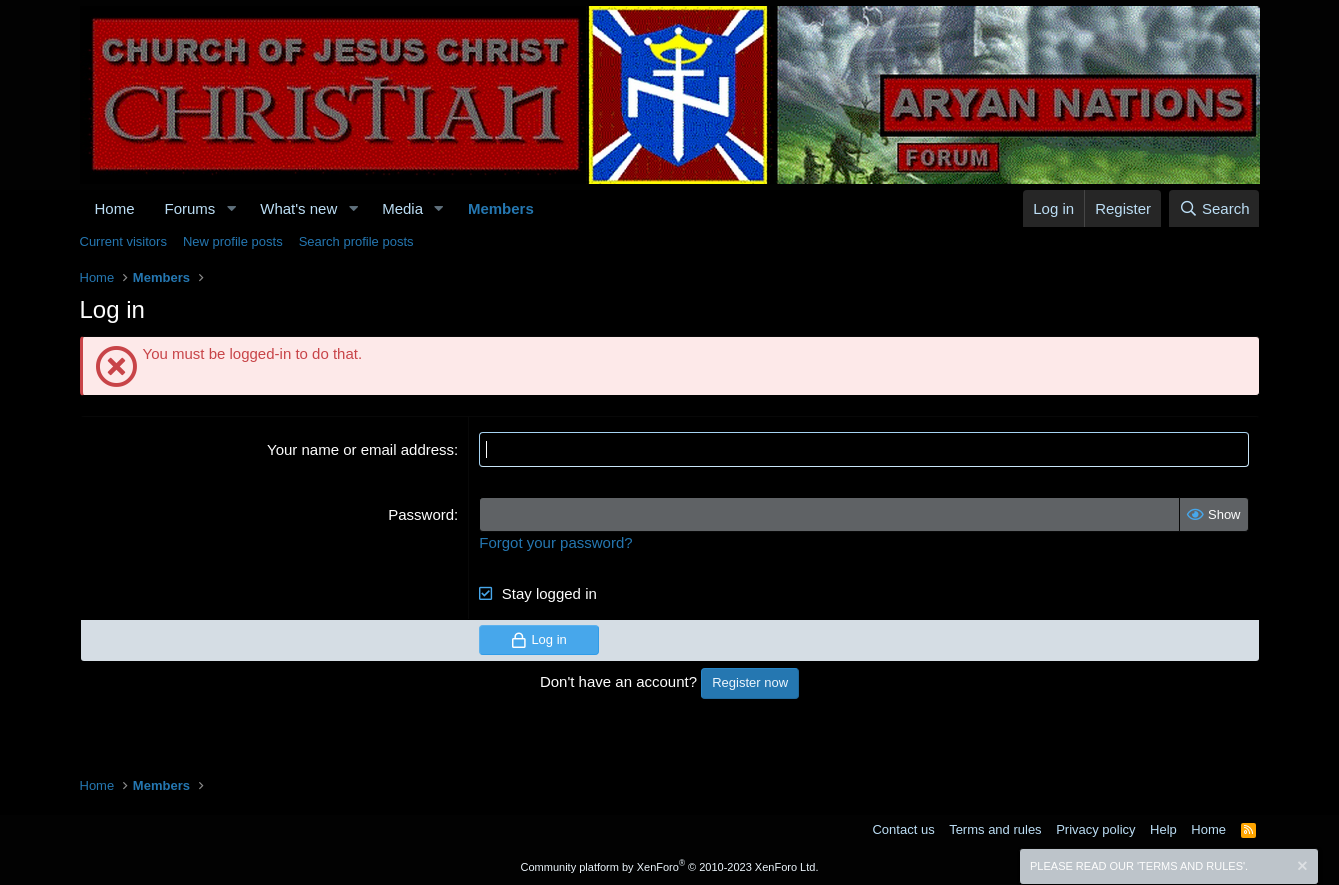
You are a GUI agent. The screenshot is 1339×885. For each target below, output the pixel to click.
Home (115, 208)
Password (421, 514)
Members (501, 208)
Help (1163, 829)
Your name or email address (360, 449)
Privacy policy (1095, 829)
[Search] (1214, 208)
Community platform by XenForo (670, 867)
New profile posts (233, 241)
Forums (190, 208)
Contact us (903, 829)
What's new (298, 208)
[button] (231, 208)
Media (402, 208)
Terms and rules (995, 829)
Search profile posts (356, 241)
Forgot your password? (555, 542)
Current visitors (123, 241)
